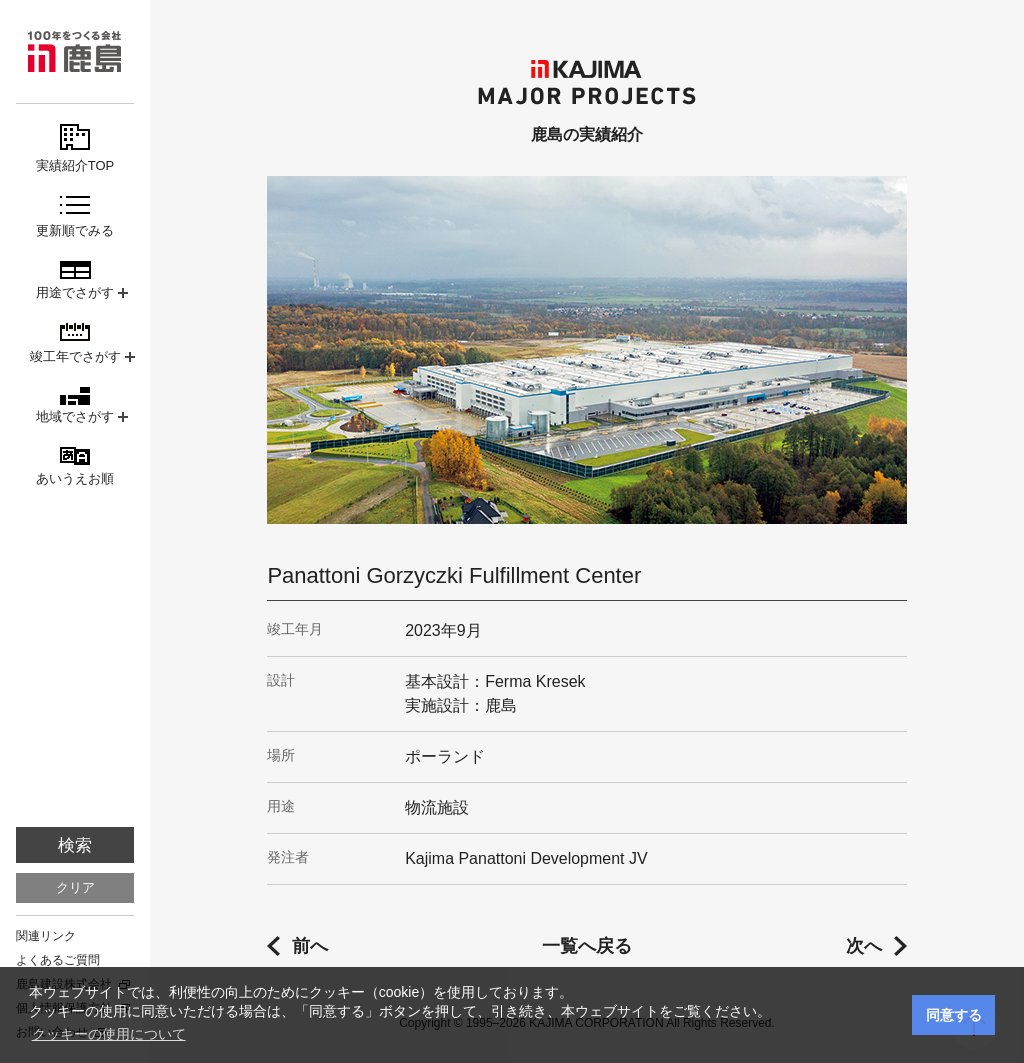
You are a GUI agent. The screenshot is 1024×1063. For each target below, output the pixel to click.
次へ (864, 946)
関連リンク (46, 936)
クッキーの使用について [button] (109, 1034)
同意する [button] (954, 1015)
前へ (310, 946)
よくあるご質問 (58, 960)
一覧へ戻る (587, 946)
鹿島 (75, 51)
